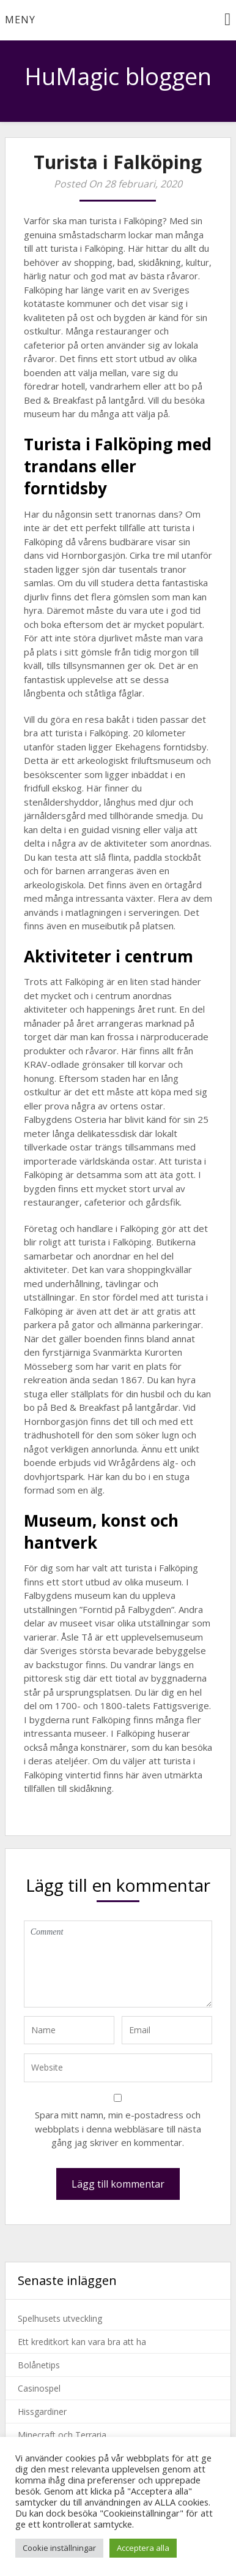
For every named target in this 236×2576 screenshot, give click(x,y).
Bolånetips (39, 2365)
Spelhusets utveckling (60, 2318)
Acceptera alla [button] (143, 2547)
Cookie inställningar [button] (59, 2547)
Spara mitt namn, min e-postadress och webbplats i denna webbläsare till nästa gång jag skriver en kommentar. (118, 2128)
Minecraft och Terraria (62, 2435)
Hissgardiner (42, 2411)
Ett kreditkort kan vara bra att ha (82, 2341)
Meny (20, 19)
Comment (118, 1964)
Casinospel (39, 2388)
